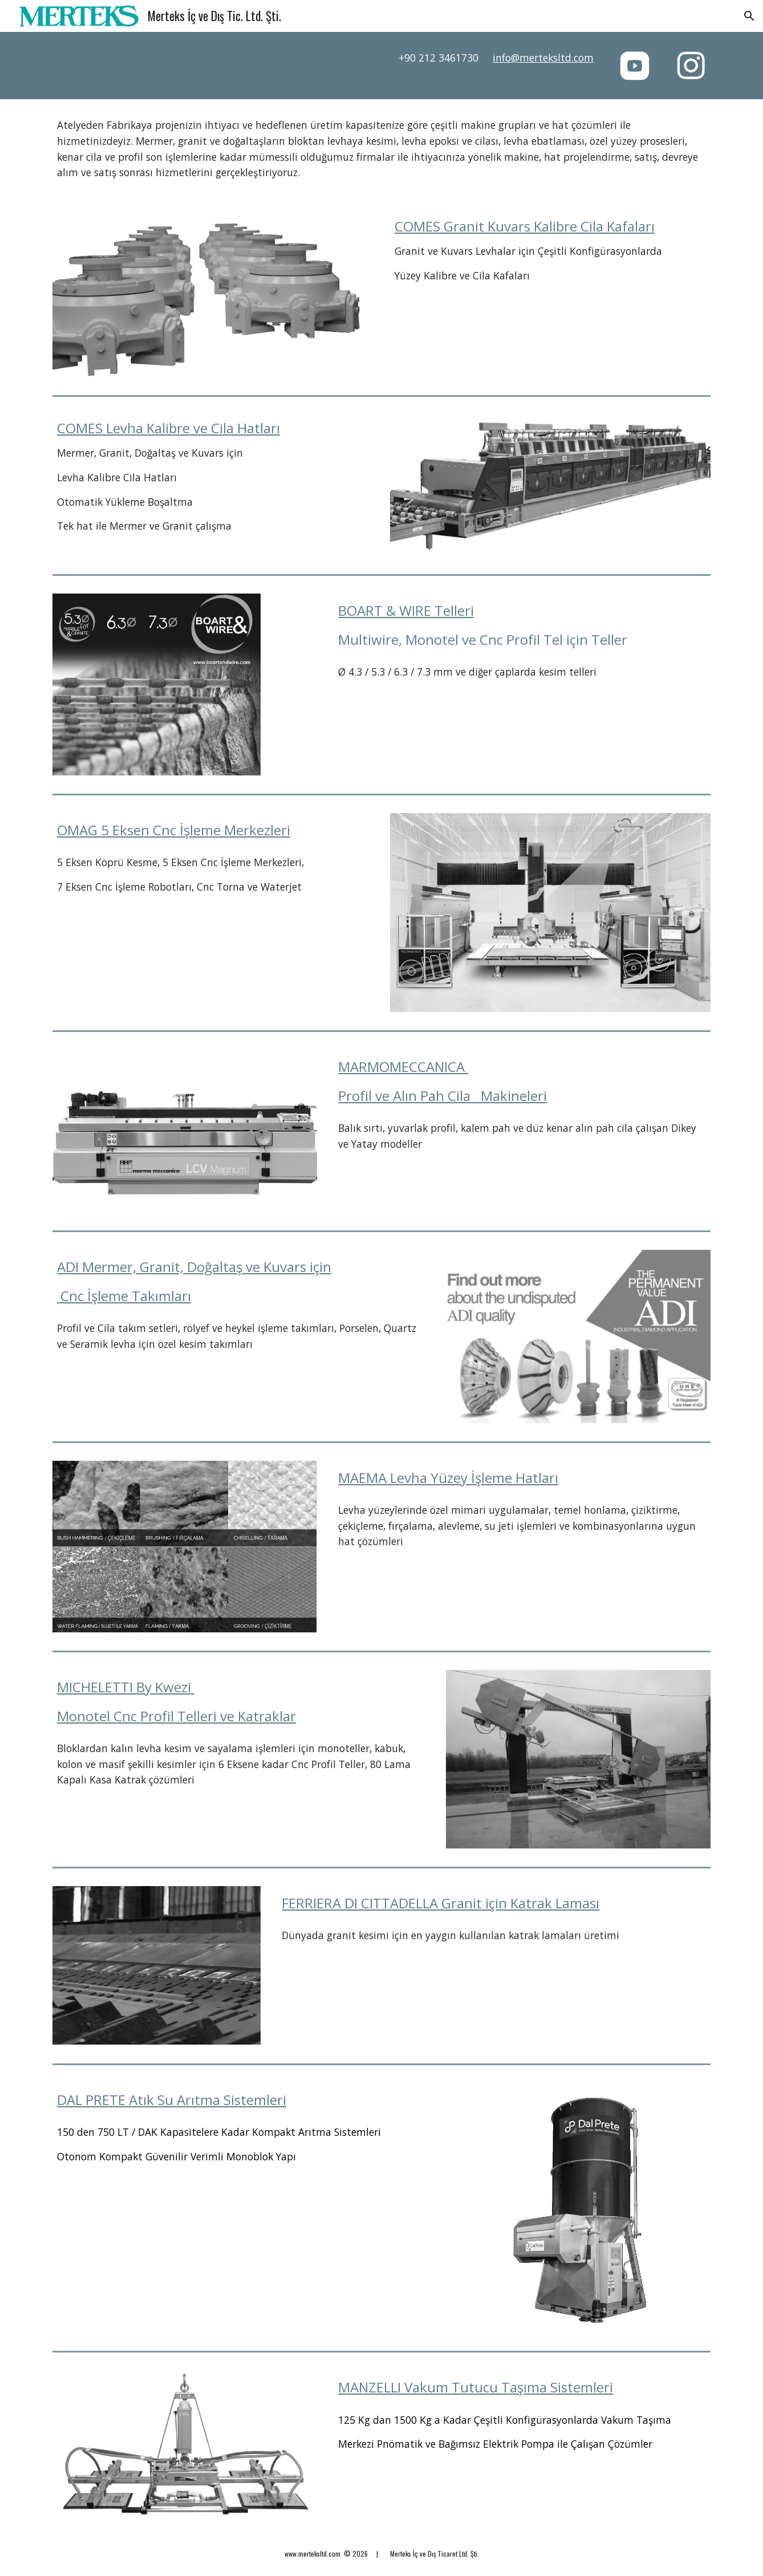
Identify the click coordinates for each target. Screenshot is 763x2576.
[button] (749, 16)
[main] (466, 58)
